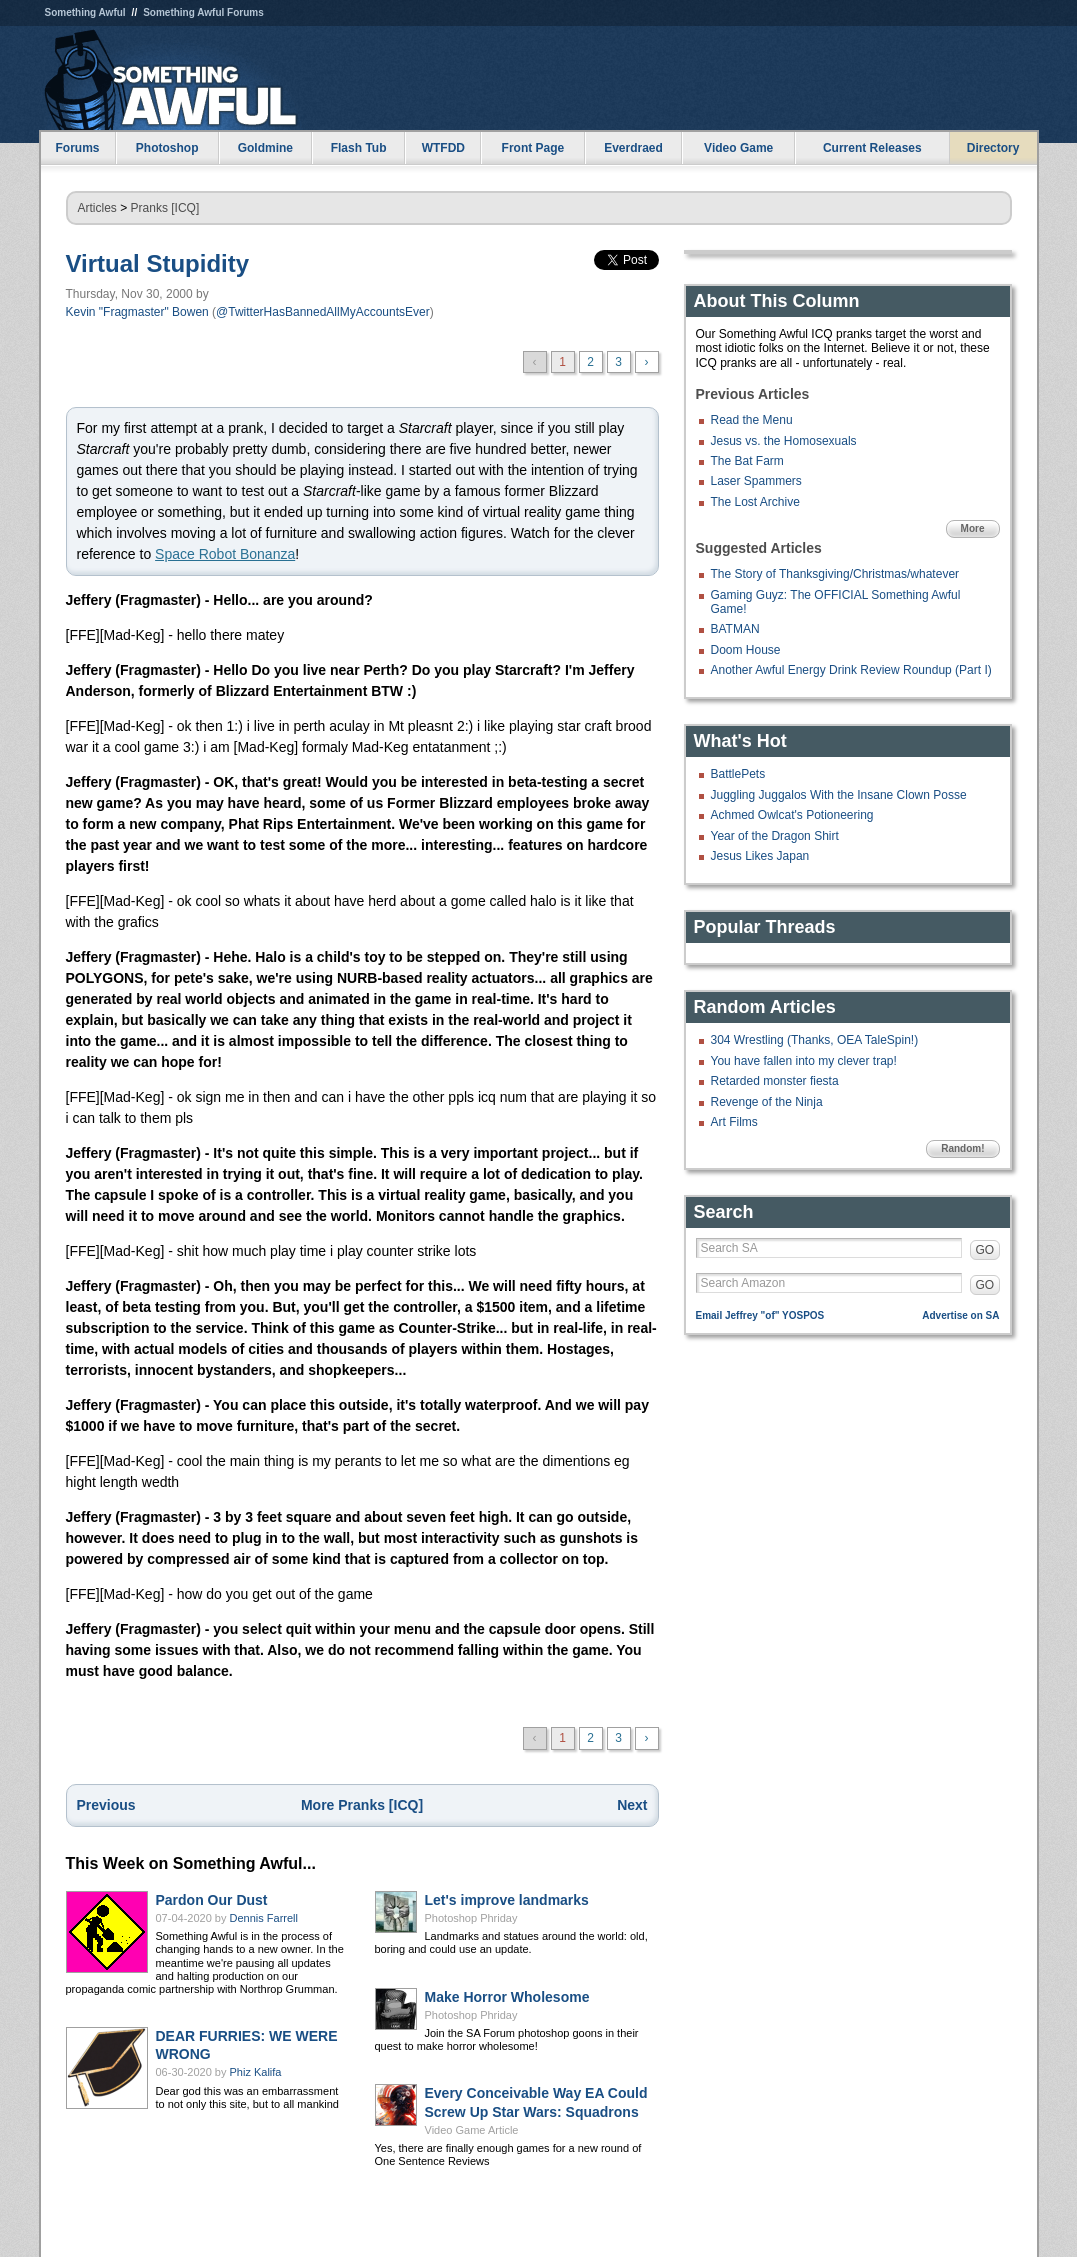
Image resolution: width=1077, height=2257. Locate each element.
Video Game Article (472, 2130)
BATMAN (735, 629)
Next (632, 1805)
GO (985, 1250)
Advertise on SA (960, 1315)
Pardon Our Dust (212, 1900)
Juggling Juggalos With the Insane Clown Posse (839, 795)
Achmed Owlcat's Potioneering (792, 815)
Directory (993, 148)
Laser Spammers (756, 481)
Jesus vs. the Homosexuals (784, 441)
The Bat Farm (747, 461)
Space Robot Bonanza (225, 554)
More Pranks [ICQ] (362, 1805)
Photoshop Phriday (471, 1918)
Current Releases (872, 148)
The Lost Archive (755, 502)
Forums (77, 148)
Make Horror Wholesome (507, 1997)
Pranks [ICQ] (165, 208)
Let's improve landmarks (507, 1900)
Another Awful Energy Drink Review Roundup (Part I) (851, 670)
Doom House (746, 650)
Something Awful (85, 12)
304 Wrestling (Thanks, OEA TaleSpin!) (815, 1040)
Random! (962, 1148)
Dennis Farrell (264, 1918)
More (973, 528)
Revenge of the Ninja (767, 1102)
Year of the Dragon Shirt (775, 836)
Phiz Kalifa (256, 2072)
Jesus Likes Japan (760, 856)
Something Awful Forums (203, 12)
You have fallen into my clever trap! (804, 1061)
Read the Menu (752, 420)
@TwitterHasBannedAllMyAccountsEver (323, 312)
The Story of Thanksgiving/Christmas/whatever (835, 574)
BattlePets (738, 774)
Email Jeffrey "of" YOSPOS (760, 1315)
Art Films (734, 1122)
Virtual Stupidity (158, 263)
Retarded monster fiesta (775, 1081)
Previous (106, 1805)
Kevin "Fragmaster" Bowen (137, 312)
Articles (97, 208)
